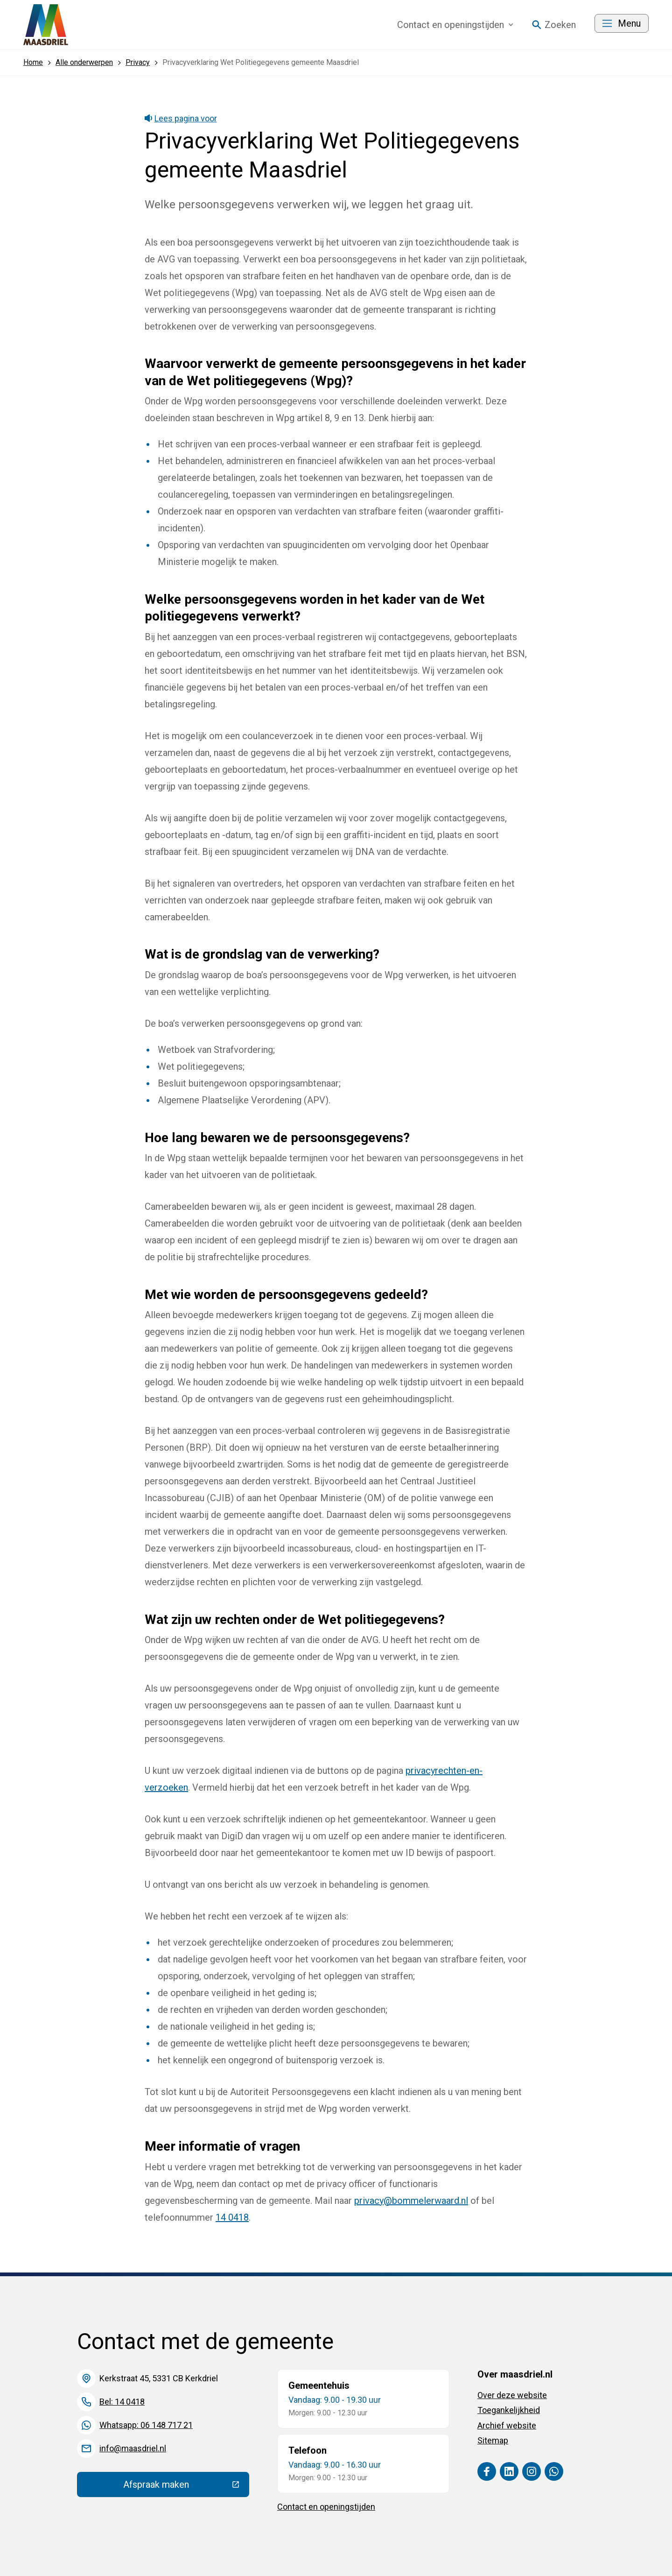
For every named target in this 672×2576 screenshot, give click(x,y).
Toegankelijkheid (508, 2410)
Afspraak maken (186, 2487)
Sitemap (492, 2440)
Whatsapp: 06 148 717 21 (146, 2425)
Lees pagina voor (181, 118)
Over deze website (512, 2395)
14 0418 (232, 2217)
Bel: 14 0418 (122, 2402)
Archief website (506, 2425)
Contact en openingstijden (326, 2507)
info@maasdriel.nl (132, 2448)
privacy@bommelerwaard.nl (411, 2200)
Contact (455, 24)
